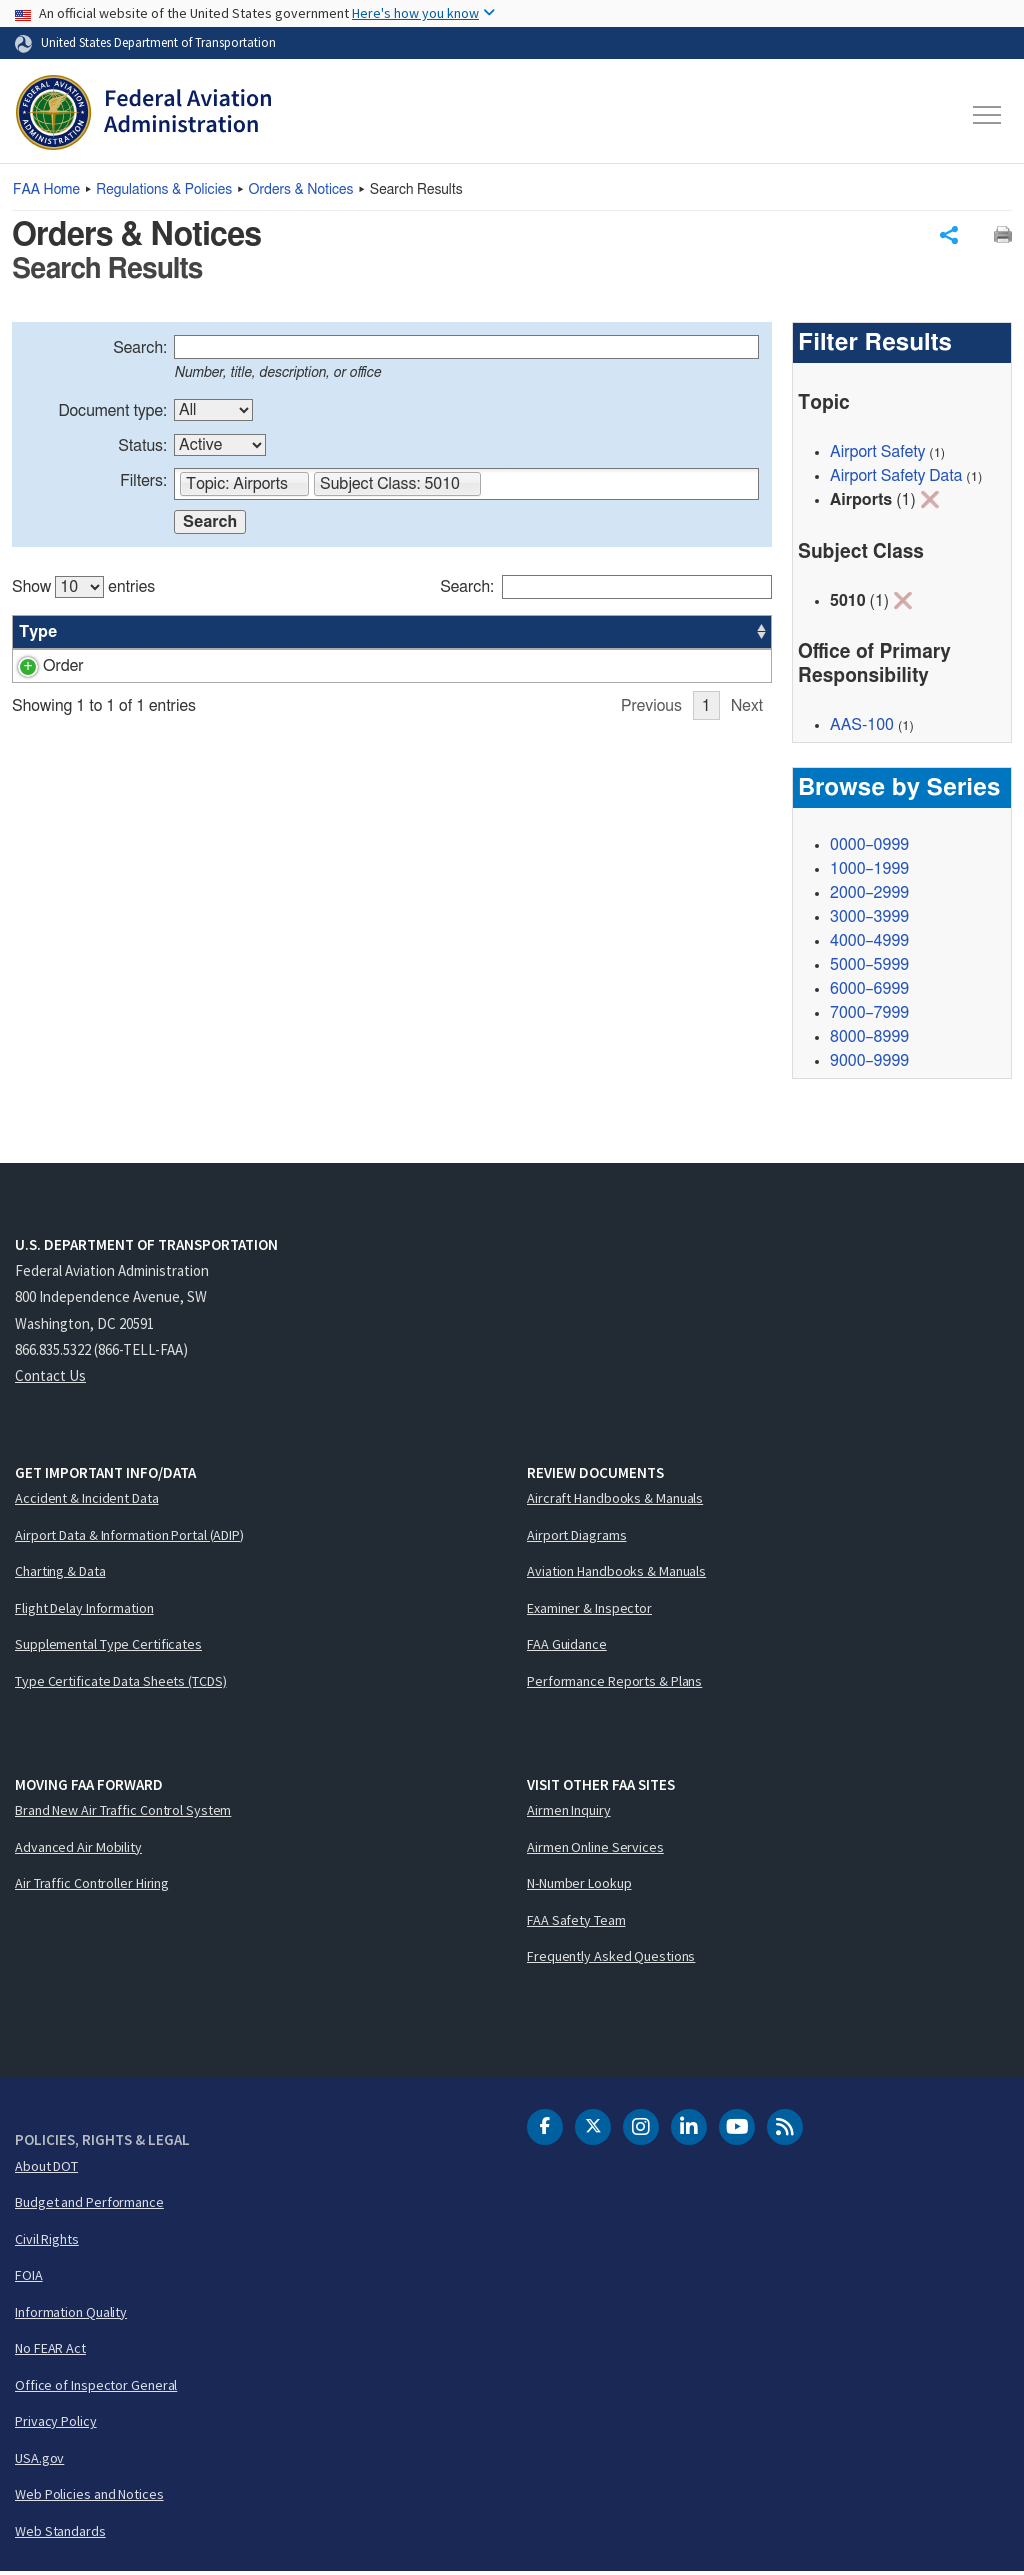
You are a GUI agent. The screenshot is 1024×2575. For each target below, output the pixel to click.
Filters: (143, 484)
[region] (392, 640)
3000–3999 (869, 920)
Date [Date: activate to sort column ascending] (692, 635)
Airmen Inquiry (569, 1813)
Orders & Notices (301, 190)
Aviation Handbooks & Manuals (616, 1574)
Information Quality (71, 2314)
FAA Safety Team (576, 1922)
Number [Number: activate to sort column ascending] (119, 635)
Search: (140, 351)
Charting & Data (60, 1574)
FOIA (29, 2278)
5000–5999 (869, 968)
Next (747, 709)
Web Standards (60, 2533)
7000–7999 (869, 1016)
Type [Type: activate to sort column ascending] (38, 635)
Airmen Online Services (595, 1849)
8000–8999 (869, 1040)
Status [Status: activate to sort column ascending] (535, 635)
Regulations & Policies (164, 190)
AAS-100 (624, 669)
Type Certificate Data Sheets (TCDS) (121, 1683)
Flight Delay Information (84, 1610)
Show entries (83, 590)
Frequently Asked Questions (611, 1959)
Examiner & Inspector (589, 1610)
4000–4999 (869, 944)
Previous (651, 709)
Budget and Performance (89, 2205)
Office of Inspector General (96, 2387)
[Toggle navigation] (988, 115)
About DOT (46, 2168)
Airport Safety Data (896, 479)
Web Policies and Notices (89, 2497)
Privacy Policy (56, 2424)
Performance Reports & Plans (614, 1683)
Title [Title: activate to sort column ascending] (198, 635)
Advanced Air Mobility (78, 1849)
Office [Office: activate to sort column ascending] (614, 635)
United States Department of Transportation (158, 42)
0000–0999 (869, 848)
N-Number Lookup (579, 1886)
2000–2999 (869, 896)
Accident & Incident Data (87, 1501)
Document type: (112, 414)
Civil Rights (47, 2241)
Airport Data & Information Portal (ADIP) (129, 1537)
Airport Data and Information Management (327, 669)
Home (46, 190)
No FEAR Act (50, 2351)
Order (39, 669)
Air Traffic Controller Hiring (92, 1886)
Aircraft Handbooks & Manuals (615, 1501)
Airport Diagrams (576, 1537)
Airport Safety (877, 455)
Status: (142, 449)
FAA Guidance (567, 1647)
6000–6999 (869, 992)
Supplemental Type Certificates (108, 1647)
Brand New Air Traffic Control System (123, 1813)
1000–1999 (869, 872)
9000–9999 (869, 1064)
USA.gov (39, 2460)
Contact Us (50, 1378)
